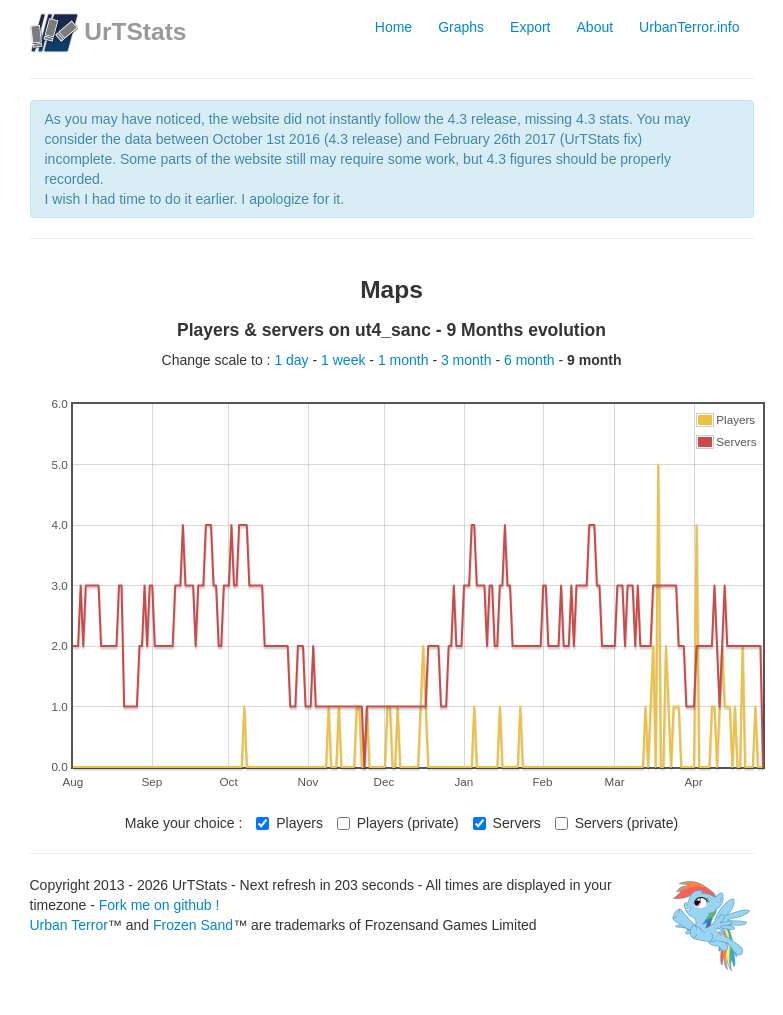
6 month (531, 360)
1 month (405, 360)
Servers (507, 823)
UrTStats (135, 31)
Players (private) (398, 823)
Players (289, 823)
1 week (345, 360)
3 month (468, 360)
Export (530, 27)
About (595, 27)
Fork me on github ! (159, 905)
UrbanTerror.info (689, 27)
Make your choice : (184, 823)
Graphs (461, 27)
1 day (293, 360)
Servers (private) (616, 823)
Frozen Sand (193, 925)
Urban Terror (69, 925)
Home (393, 27)
